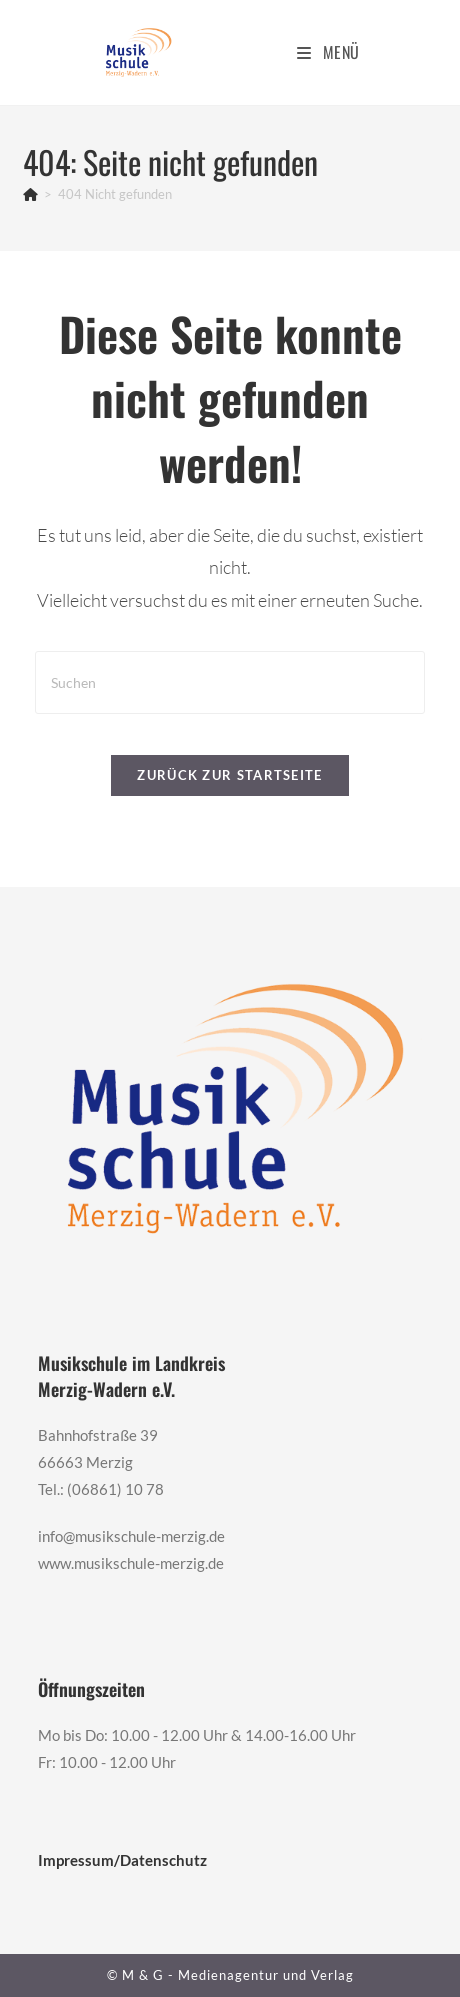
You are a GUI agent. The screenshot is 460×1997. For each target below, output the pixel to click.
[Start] (30, 194)
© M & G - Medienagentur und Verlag (230, 1975)
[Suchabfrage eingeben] (230, 682)
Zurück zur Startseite (229, 775)
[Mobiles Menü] (328, 52)
